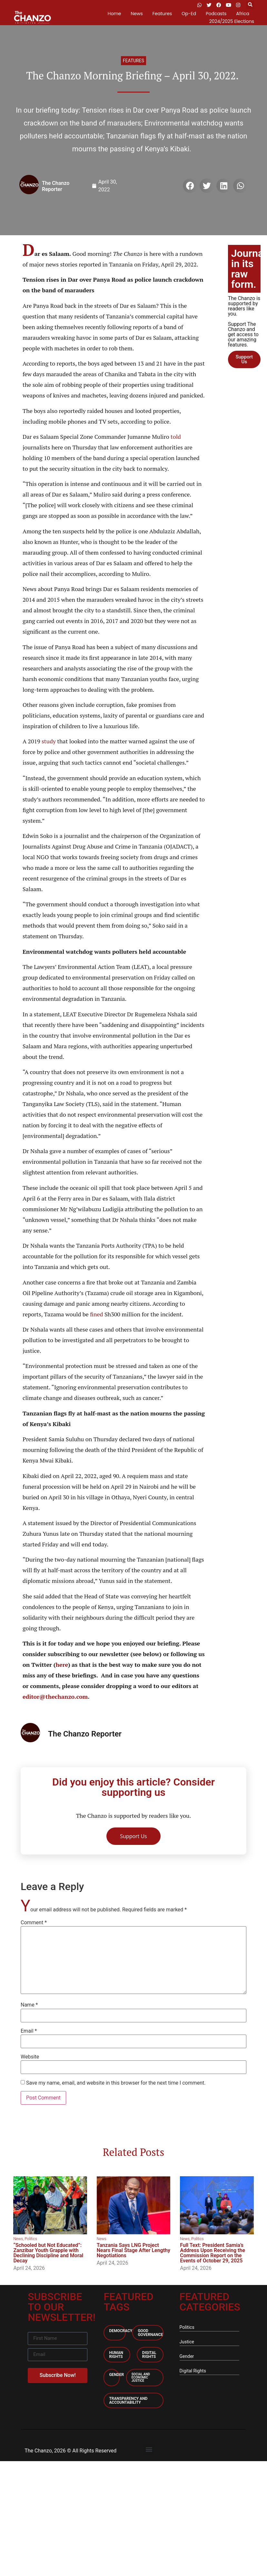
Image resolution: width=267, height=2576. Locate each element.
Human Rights (116, 2354)
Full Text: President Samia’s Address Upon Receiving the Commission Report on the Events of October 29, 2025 (212, 2253)
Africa (242, 13)
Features (162, 13)
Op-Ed (189, 13)
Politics (31, 2239)
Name (29, 2004)
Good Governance (150, 2333)
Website (30, 2056)
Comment (34, 1922)
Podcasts (216, 13)
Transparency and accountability (128, 2400)
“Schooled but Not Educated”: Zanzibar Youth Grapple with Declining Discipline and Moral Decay (48, 2253)
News (137, 13)
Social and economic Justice (141, 2377)
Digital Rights (149, 2354)
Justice (187, 2341)
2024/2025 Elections (231, 21)
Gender (116, 2374)
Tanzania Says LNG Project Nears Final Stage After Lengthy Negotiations (133, 2250)
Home (114, 13)
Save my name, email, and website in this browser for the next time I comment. (116, 2083)
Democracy (120, 2331)
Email (29, 2031)
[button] (250, 5)
